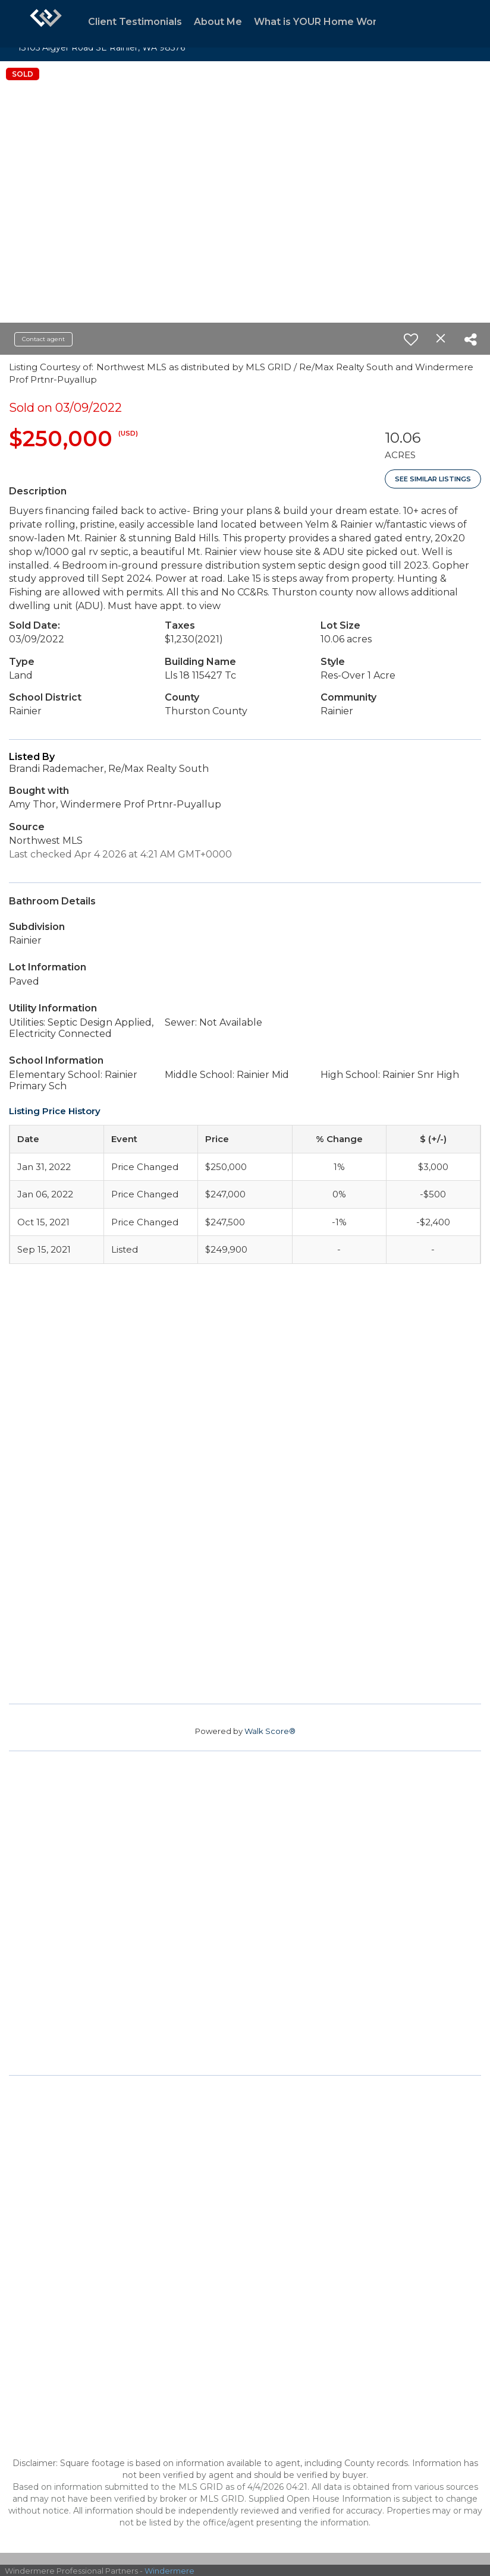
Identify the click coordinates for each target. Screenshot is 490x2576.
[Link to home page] (46, 24)
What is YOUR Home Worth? (323, 21)
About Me (218, 21)
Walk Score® (270, 1731)
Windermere (169, 2570)
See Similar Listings (433, 479)
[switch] (411, 339)
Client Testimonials (135, 21)
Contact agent (43, 339)
